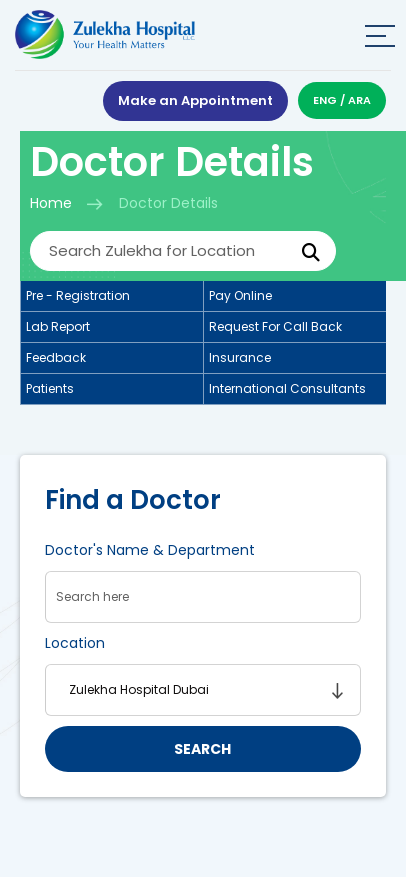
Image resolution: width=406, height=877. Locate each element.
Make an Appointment (195, 100)
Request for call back (275, 326)
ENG (325, 100)
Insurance (240, 357)
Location (75, 643)
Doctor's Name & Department (150, 550)
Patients (50, 388)
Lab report (58, 326)
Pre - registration (78, 295)
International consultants (287, 388)
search (202, 749)
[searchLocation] (202, 690)
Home (51, 203)
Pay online (240, 295)
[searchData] (202, 597)
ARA (359, 100)
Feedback (56, 357)
